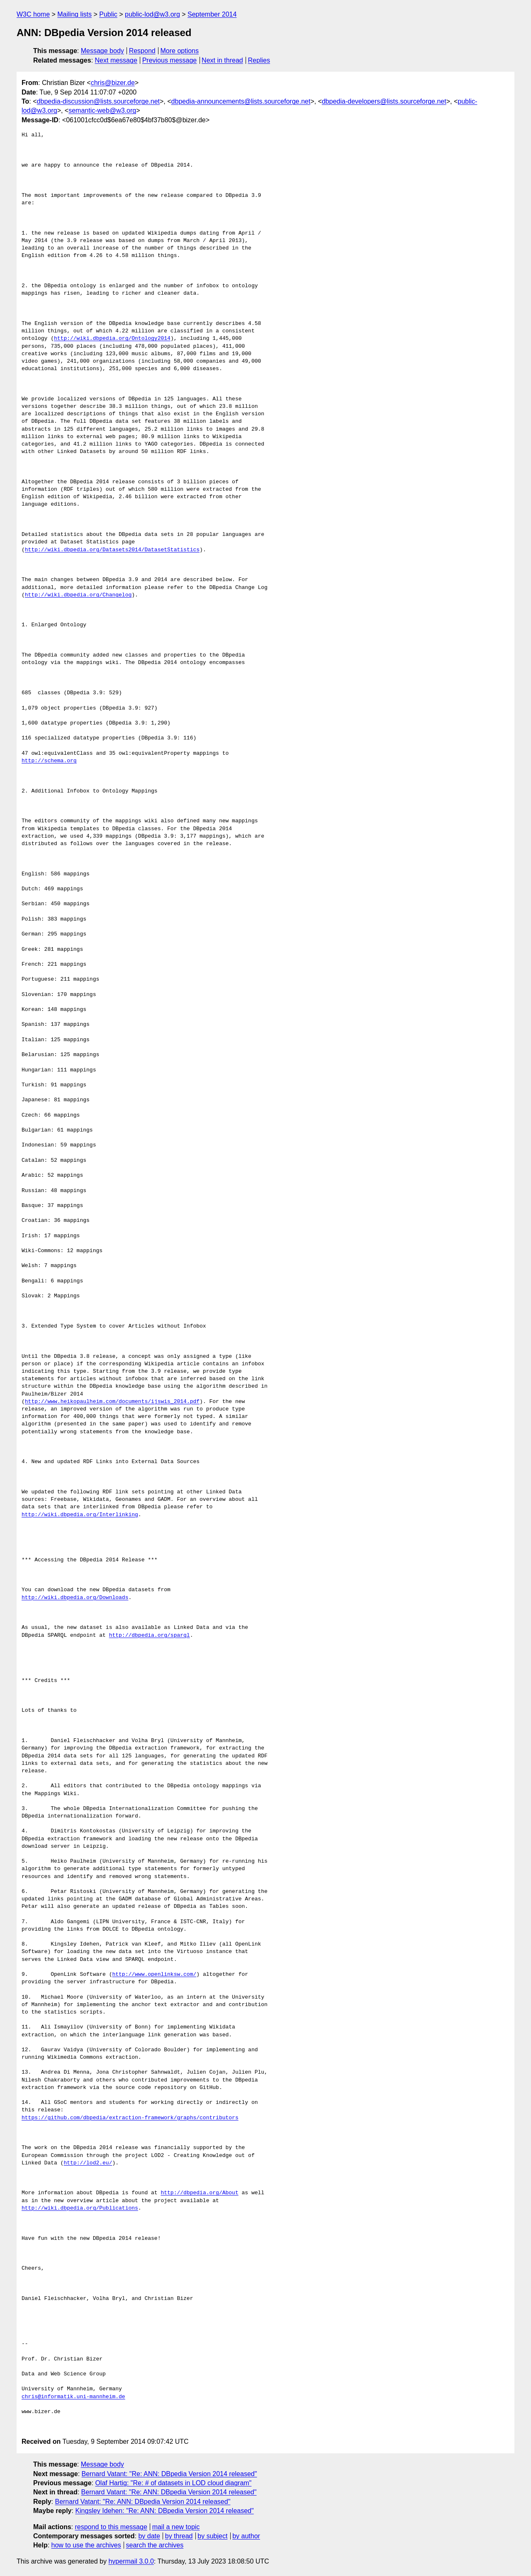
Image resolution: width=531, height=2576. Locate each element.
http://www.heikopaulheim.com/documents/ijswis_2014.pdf (112, 1402)
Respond (142, 50)
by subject (212, 2536)
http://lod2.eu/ (87, 2163)
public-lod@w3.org (152, 14)
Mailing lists (74, 14)
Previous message (169, 60)
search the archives (155, 2545)
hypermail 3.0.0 (130, 2561)
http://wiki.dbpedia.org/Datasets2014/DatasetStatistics (112, 550)
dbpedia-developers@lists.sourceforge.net (384, 101)
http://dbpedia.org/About (199, 2193)
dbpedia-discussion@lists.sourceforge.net (98, 101)
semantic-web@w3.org (102, 110)
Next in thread (222, 60)
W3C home (33, 14)
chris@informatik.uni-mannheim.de (73, 2397)
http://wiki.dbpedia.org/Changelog (78, 595)
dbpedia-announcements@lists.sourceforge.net (241, 101)
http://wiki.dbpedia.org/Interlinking (80, 1515)
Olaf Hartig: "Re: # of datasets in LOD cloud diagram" (173, 2482)
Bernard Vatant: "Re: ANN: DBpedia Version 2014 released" (169, 2473)
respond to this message (111, 2526)
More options (180, 50)
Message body (102, 50)
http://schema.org (49, 761)
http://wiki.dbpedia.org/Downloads (75, 1598)
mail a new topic (176, 2526)
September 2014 (212, 14)
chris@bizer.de (113, 82)
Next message (116, 60)
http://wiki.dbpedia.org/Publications (80, 2208)
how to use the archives (86, 2545)
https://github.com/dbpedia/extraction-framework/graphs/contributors (130, 2118)
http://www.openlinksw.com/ (154, 1974)
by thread (179, 2536)
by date (149, 2536)
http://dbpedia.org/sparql (149, 1635)
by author (246, 2536)
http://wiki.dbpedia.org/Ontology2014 (112, 338)
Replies (259, 60)
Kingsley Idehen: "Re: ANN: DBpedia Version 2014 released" (164, 2510)
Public (108, 14)
